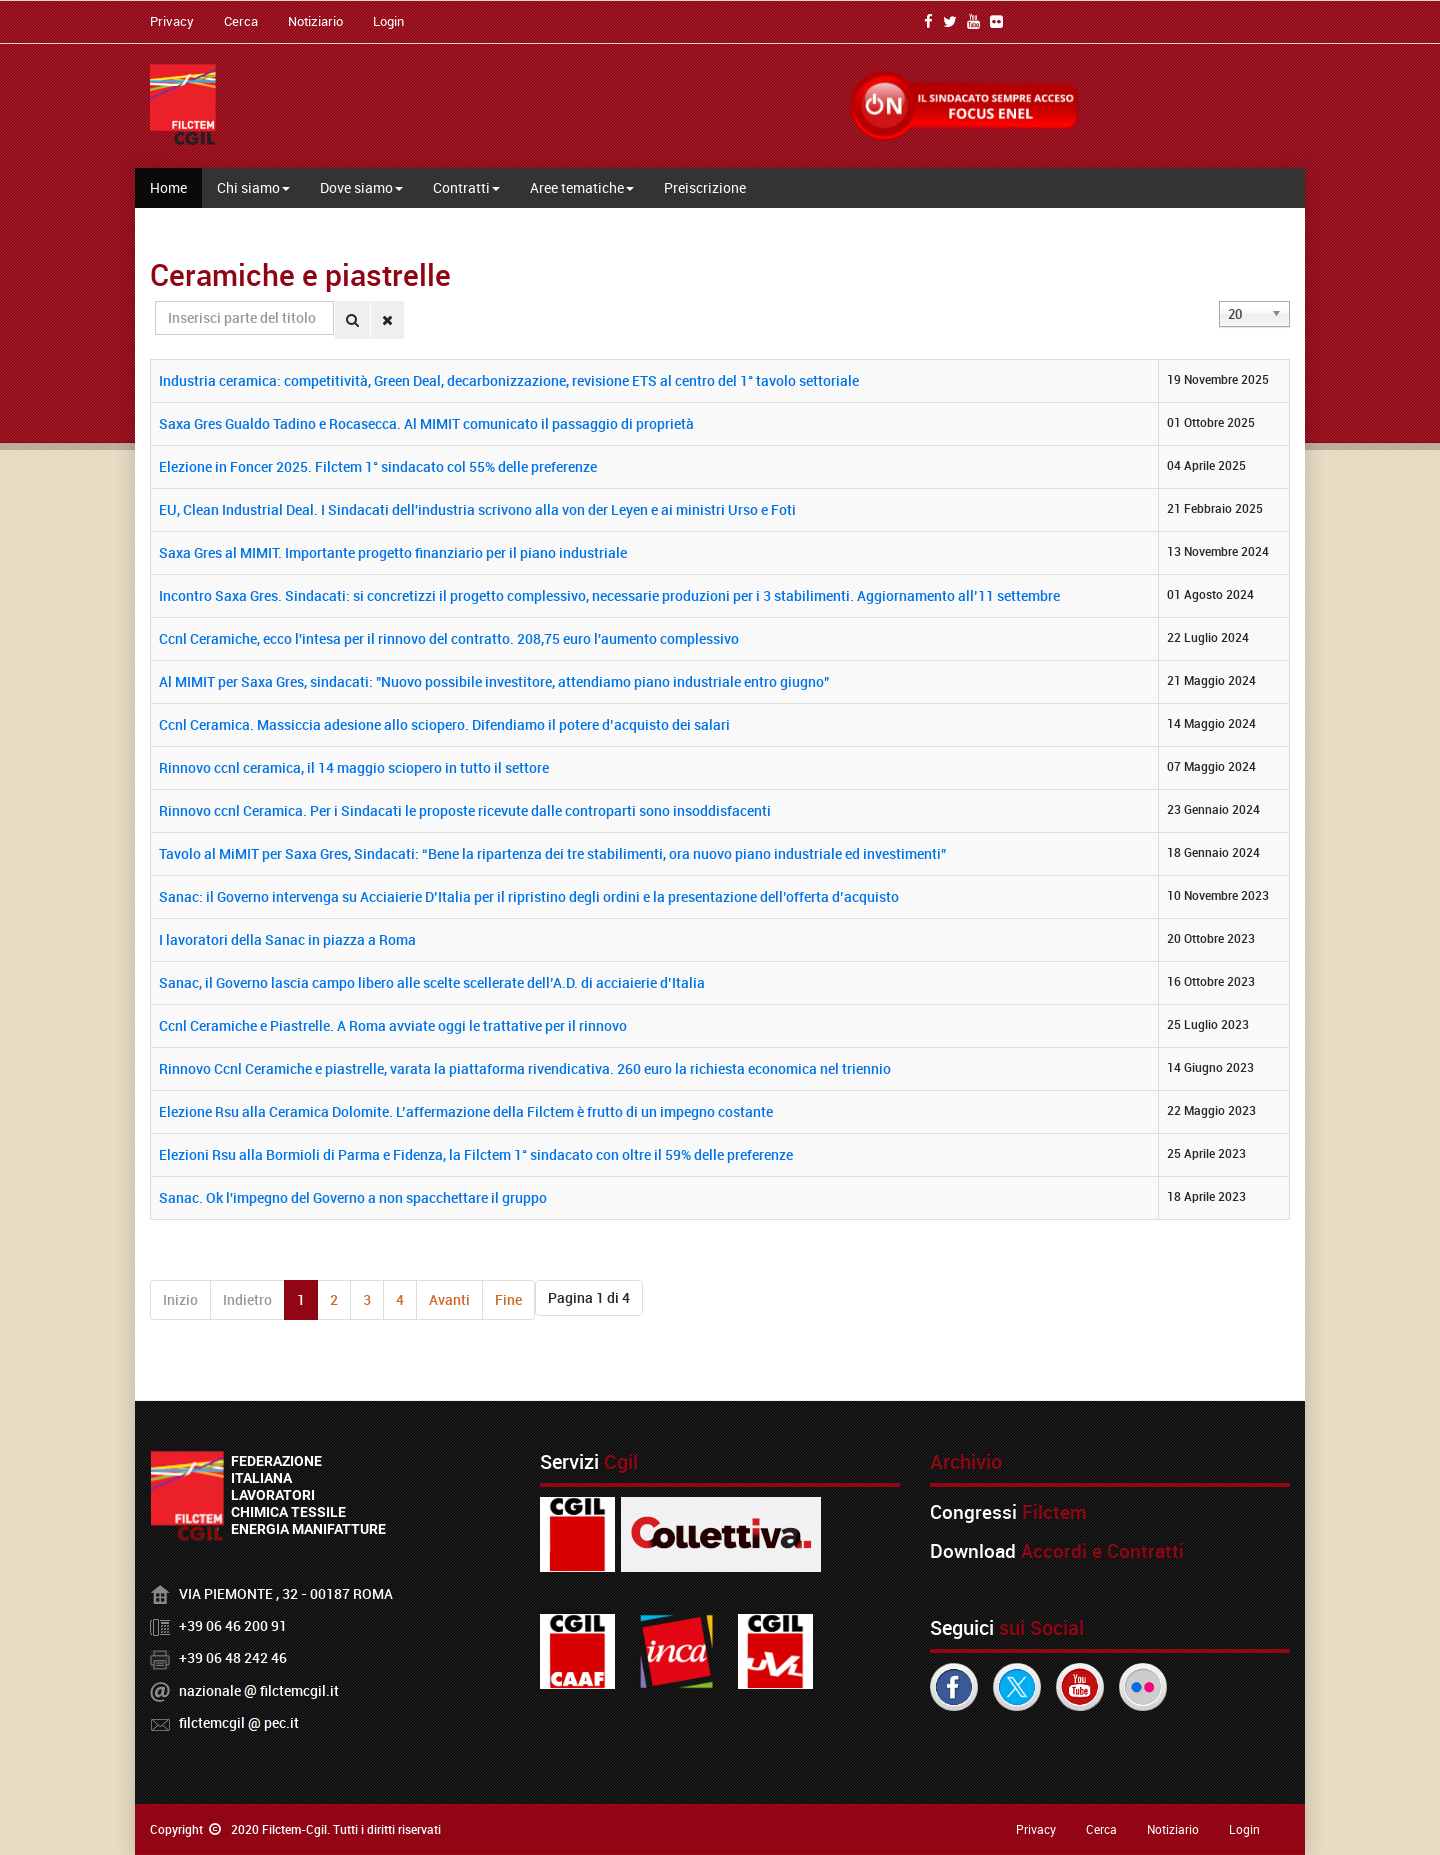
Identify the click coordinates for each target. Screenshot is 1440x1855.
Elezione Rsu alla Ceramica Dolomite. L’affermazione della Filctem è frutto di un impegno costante (466, 1111)
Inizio (180, 1299)
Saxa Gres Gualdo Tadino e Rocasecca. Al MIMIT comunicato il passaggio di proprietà (426, 423)
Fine (508, 1299)
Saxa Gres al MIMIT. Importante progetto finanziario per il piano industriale (393, 552)
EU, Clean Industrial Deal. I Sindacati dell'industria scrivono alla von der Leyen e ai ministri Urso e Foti (477, 509)
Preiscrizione (705, 187)
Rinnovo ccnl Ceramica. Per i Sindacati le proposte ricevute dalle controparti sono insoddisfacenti (465, 810)
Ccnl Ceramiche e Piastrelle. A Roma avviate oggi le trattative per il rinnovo (393, 1025)
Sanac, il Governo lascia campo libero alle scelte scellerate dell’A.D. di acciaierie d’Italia (432, 982)
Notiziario (315, 21)
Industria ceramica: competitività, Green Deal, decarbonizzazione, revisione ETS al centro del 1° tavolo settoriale (509, 380)
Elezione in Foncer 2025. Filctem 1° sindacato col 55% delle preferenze (378, 466)
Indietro (247, 1299)
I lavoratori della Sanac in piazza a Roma (287, 939)
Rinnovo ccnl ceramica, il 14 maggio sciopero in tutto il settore (354, 767)
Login (388, 21)
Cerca (241, 21)
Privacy (172, 21)
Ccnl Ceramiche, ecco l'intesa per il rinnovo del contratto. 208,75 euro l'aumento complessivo (449, 638)
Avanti (449, 1299)
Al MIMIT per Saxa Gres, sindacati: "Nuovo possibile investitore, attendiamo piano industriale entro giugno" (494, 681)
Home (168, 187)
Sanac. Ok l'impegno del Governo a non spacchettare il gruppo (353, 1197)
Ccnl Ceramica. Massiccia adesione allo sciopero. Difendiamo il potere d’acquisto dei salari (444, 724)
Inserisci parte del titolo (155, 301)
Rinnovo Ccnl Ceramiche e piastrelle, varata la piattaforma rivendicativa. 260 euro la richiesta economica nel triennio (525, 1068)
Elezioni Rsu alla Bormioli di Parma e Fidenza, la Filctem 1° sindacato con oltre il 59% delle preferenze (476, 1154)
